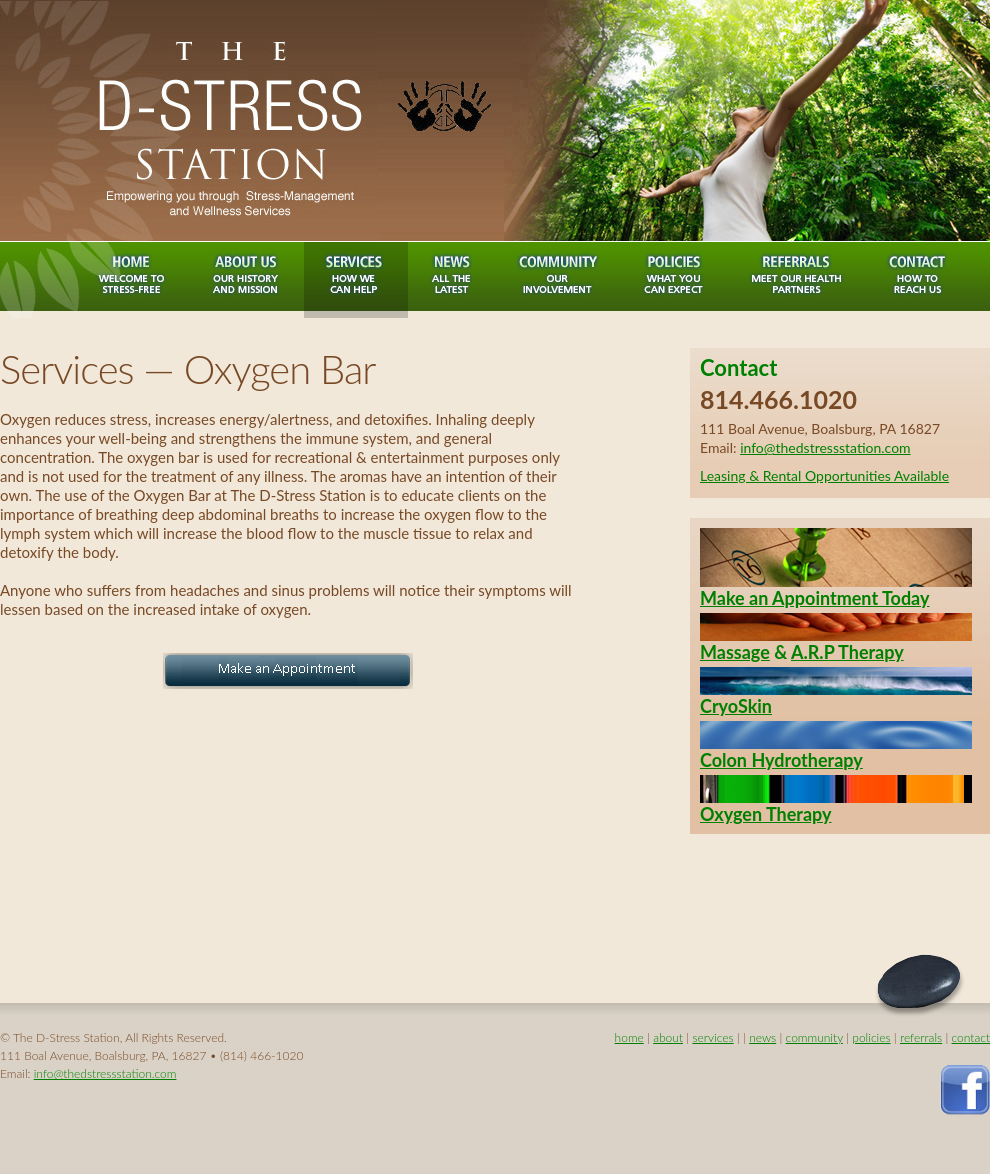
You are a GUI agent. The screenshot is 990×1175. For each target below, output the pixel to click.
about (668, 1037)
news (762, 1037)
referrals (921, 1037)
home (629, 1037)
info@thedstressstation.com (825, 447)
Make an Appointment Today (814, 598)
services (712, 1037)
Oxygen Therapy (765, 814)
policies (871, 1037)
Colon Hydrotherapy (781, 760)
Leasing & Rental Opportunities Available (824, 475)
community (814, 1037)
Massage (735, 652)
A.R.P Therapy (847, 652)
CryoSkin (736, 706)
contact (971, 1037)
